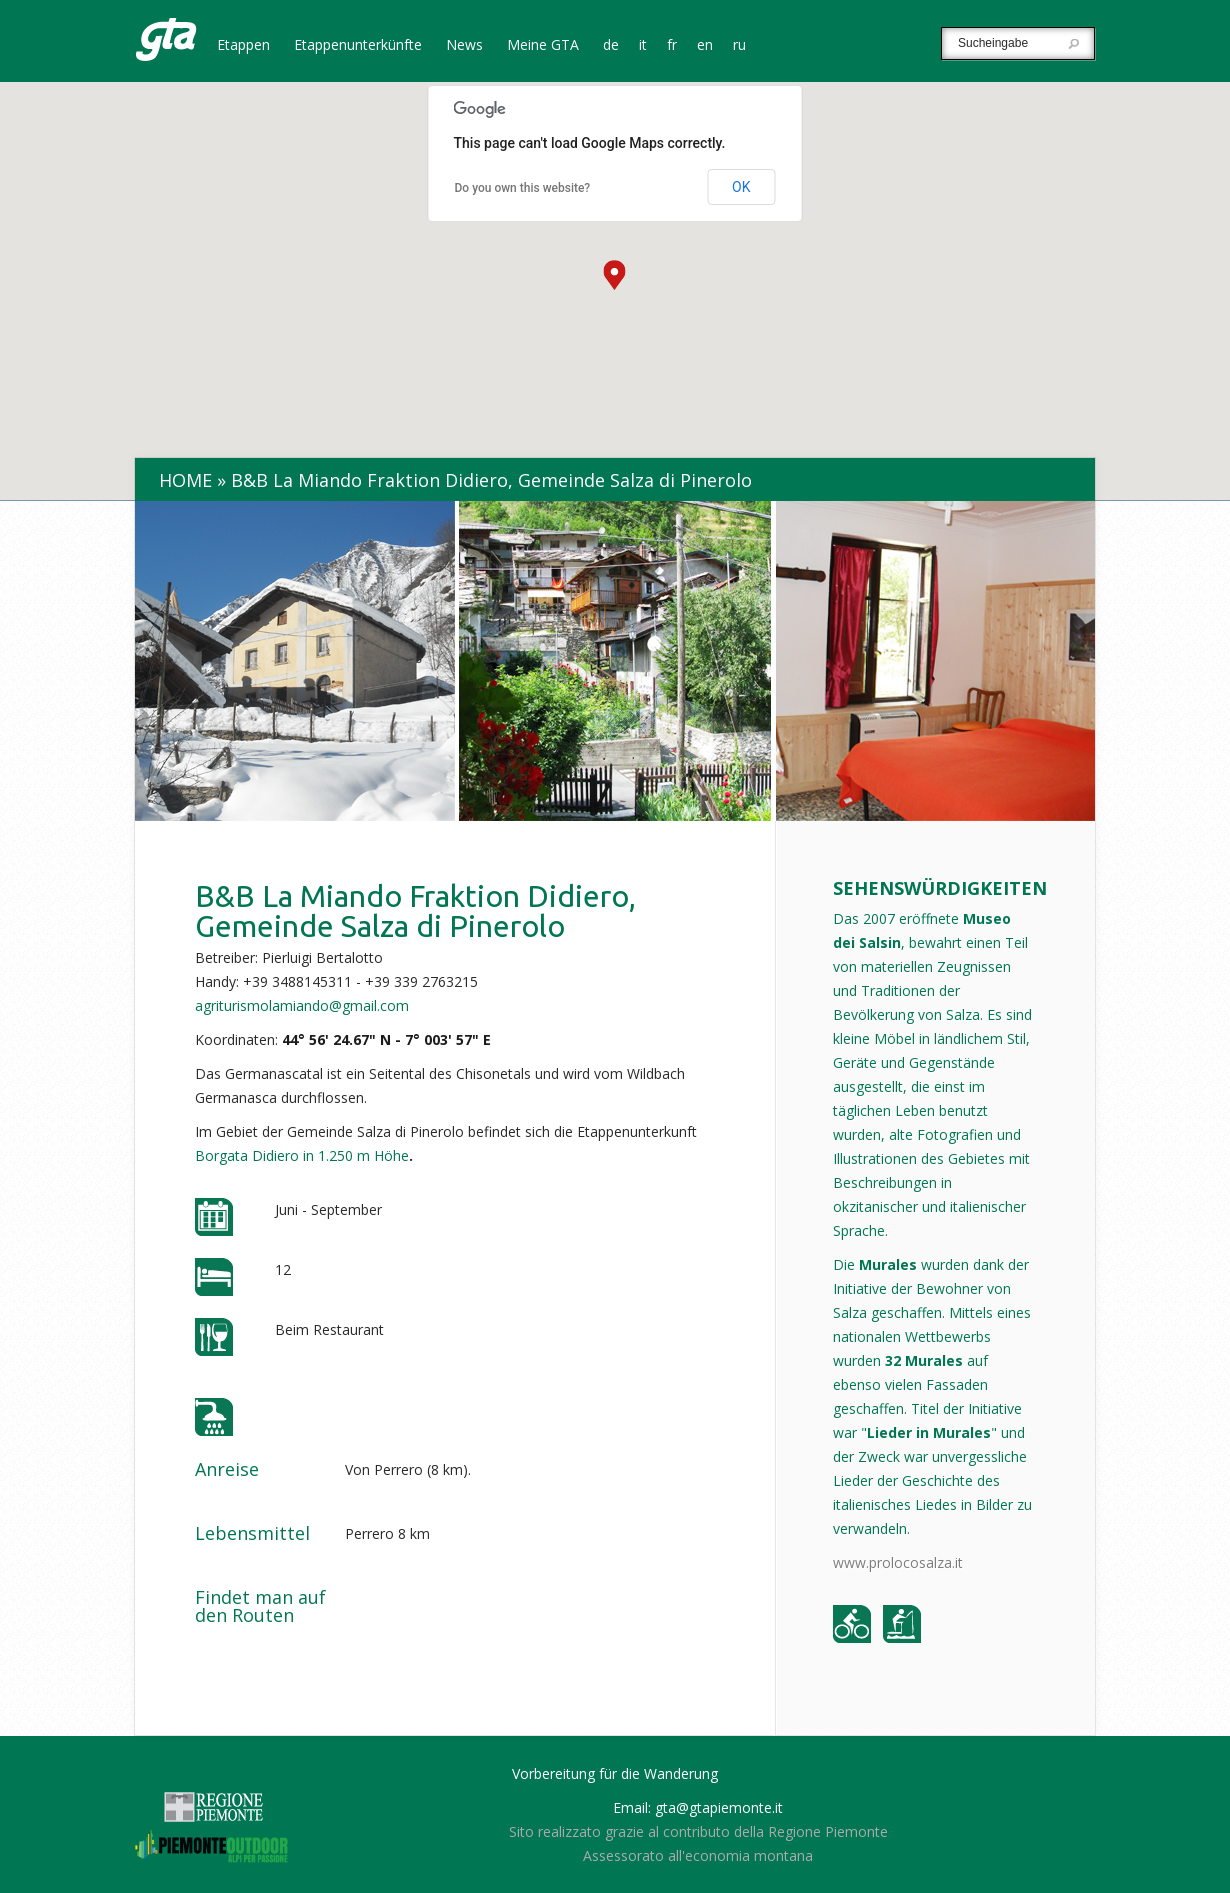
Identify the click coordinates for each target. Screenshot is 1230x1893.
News (464, 46)
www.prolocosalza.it (898, 1562)
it (643, 46)
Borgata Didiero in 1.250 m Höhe (302, 1155)
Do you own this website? (523, 188)
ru (739, 46)
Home (185, 480)
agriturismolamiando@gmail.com (302, 1005)
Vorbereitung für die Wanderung (615, 1773)
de (611, 46)
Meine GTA (543, 46)
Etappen (243, 46)
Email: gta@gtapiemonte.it (698, 1807)
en (705, 46)
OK (741, 187)
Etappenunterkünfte (358, 46)
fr (672, 46)
